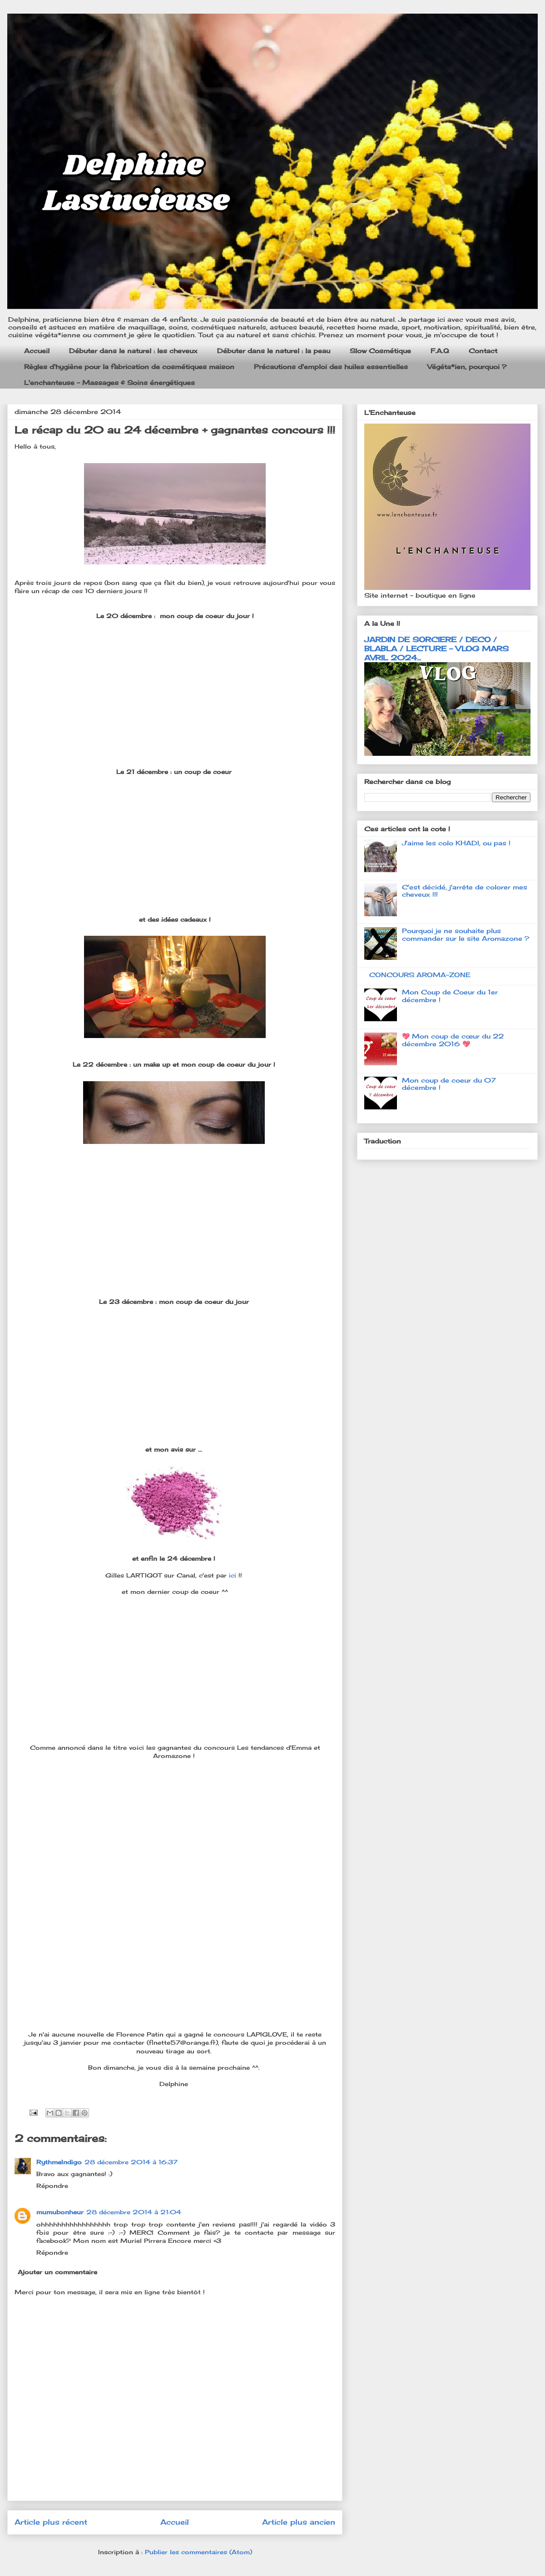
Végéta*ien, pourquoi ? (466, 366)
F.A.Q (440, 350)
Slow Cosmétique (380, 350)
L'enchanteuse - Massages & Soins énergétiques (109, 382)
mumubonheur (60, 2212)
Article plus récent (51, 2522)
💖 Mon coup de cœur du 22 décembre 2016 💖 (453, 1040)
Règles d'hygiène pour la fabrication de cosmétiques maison (129, 366)
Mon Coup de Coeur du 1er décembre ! (450, 995)
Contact (483, 350)
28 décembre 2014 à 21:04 (133, 2212)
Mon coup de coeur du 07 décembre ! (449, 1084)
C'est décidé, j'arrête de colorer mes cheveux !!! (464, 891)
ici (233, 1575)
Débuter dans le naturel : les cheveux (133, 350)
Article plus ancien (298, 2522)
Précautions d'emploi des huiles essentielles (331, 366)
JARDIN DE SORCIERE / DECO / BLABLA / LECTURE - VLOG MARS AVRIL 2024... (436, 648)
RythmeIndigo (59, 2162)
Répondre (52, 2185)
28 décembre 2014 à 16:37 (131, 2162)
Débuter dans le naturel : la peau (273, 350)
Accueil (37, 350)
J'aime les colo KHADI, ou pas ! (456, 843)
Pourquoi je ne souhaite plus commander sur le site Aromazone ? (465, 934)
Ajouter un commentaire (57, 2272)
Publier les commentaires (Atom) (198, 2552)
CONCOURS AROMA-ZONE (420, 974)
